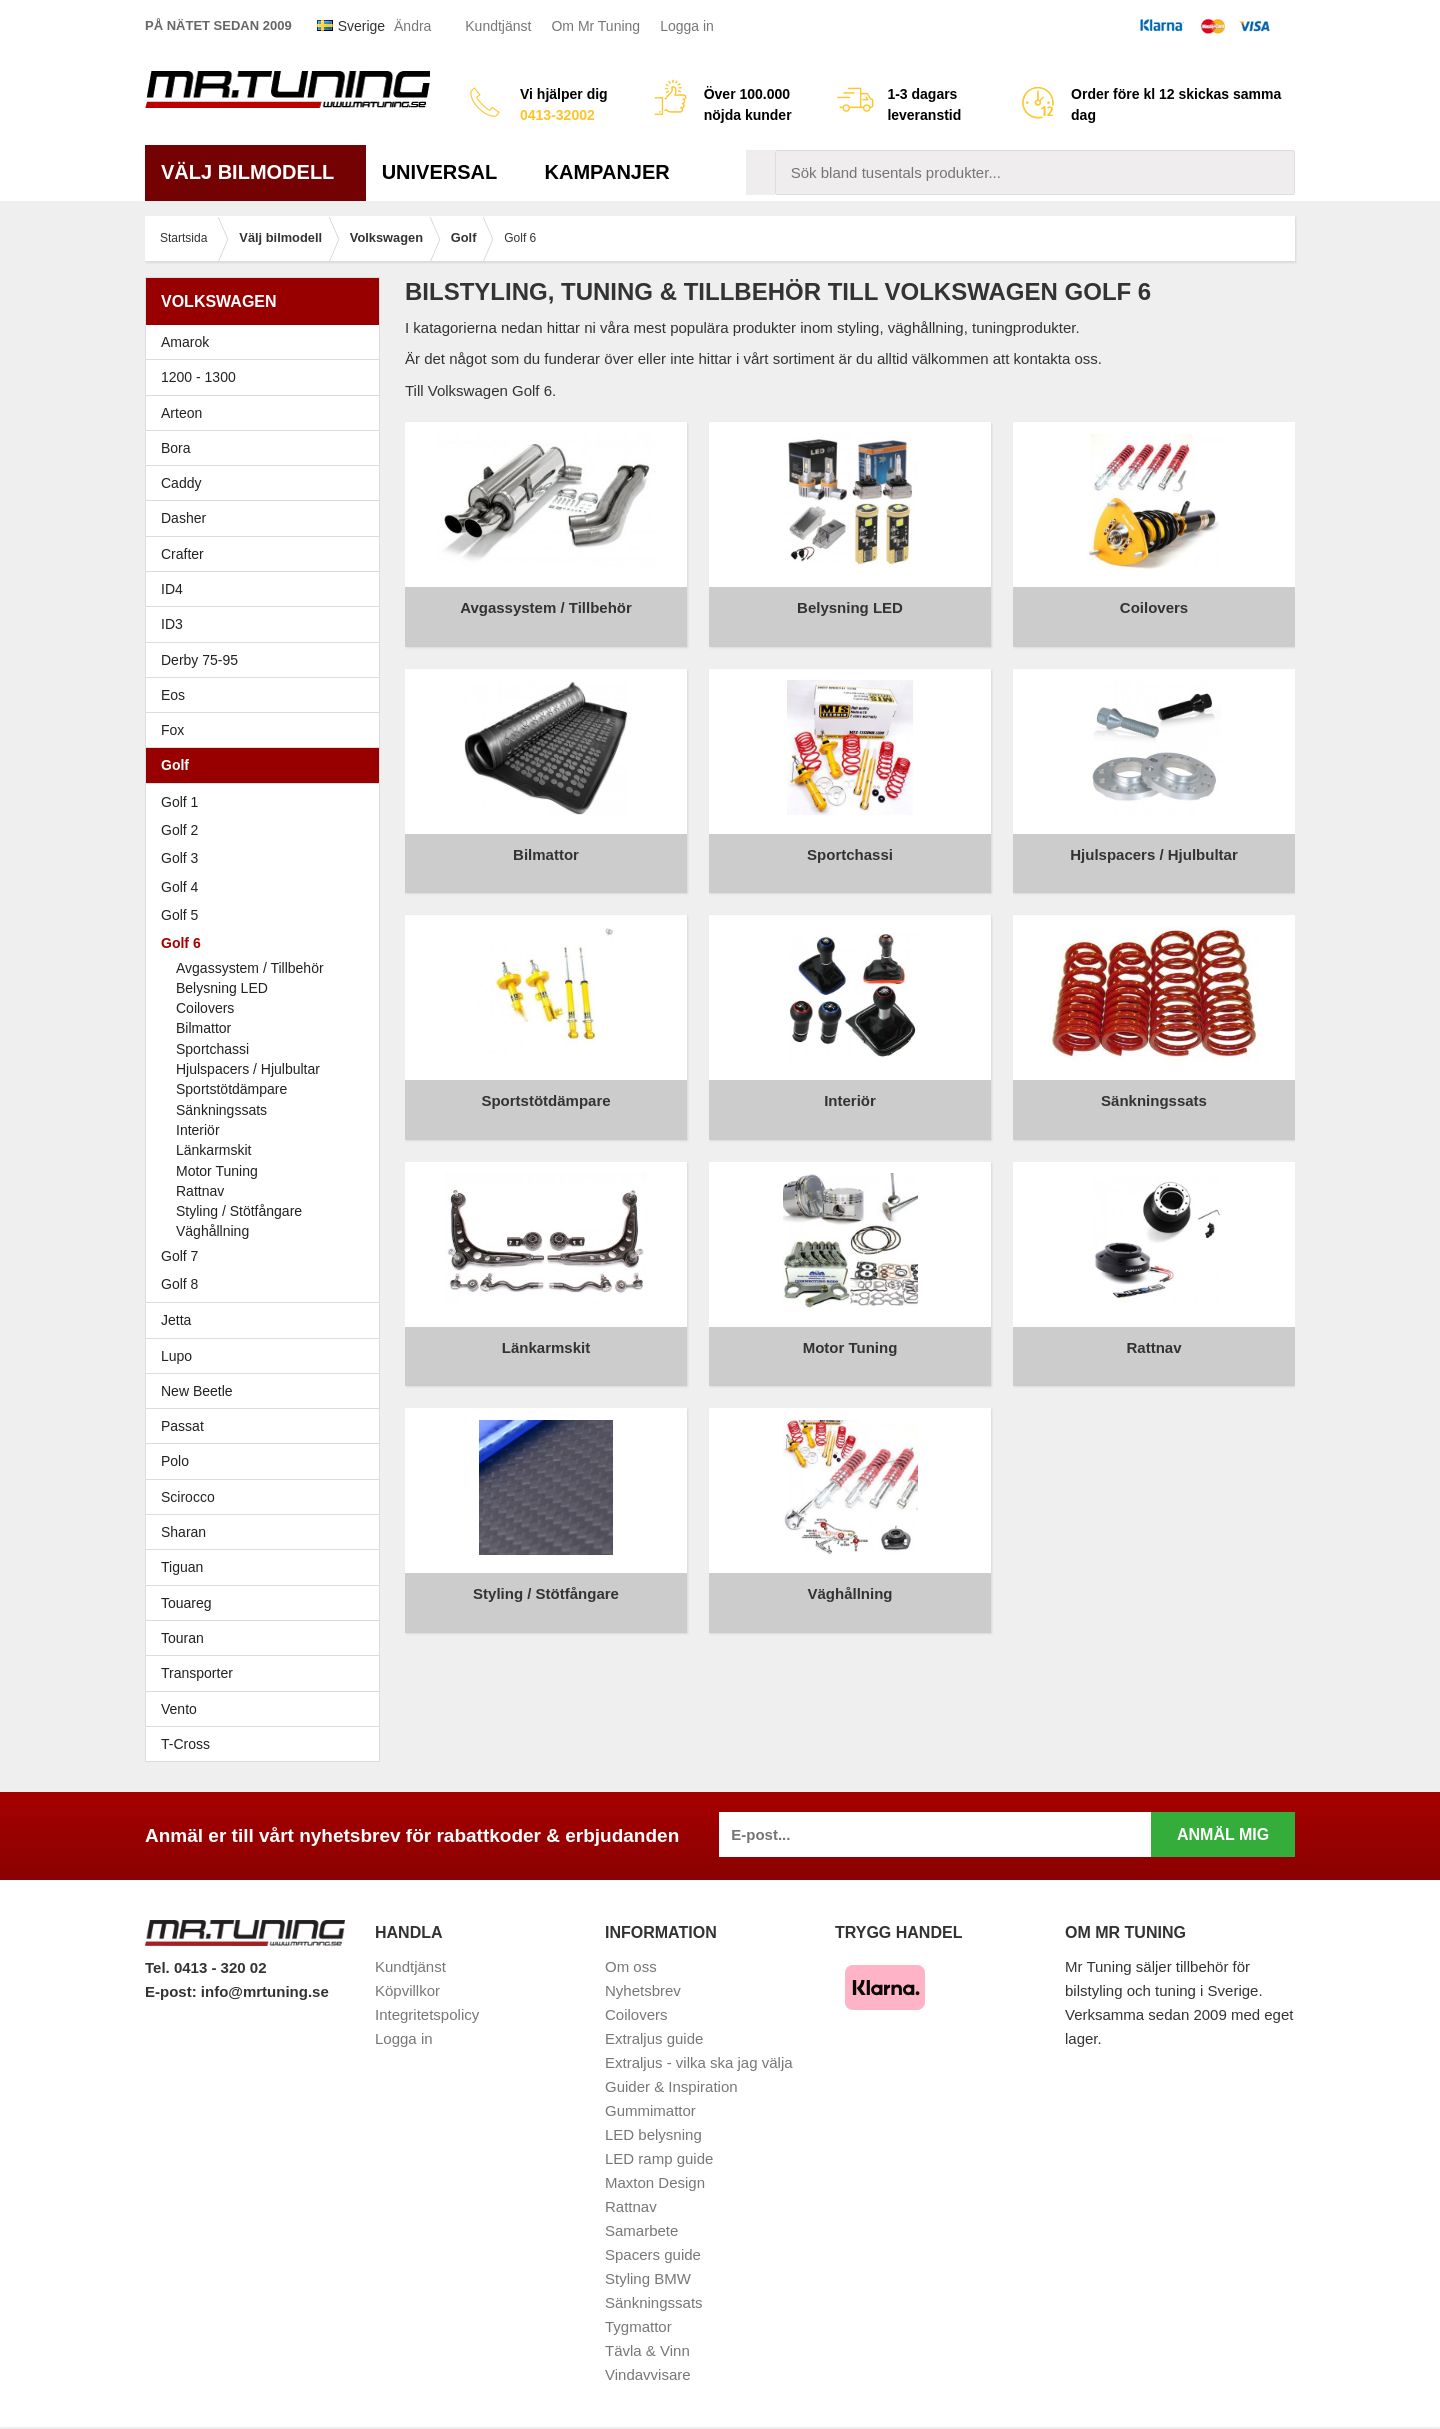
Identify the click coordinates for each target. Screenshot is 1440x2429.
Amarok (185, 342)
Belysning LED (222, 988)
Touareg (186, 1603)
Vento (267, 1709)
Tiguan (267, 1567)
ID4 (172, 589)
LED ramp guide (659, 2158)
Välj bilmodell (255, 172)
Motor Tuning (217, 1171)
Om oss (631, 1966)
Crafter (182, 554)
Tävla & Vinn (647, 2350)
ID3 (172, 624)
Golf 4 (267, 887)
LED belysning (653, 2134)
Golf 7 (267, 1256)
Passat (267, 1426)
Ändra (412, 26)
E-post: (173, 1991)
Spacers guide (653, 2254)
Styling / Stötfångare (239, 1211)
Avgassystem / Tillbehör (250, 968)
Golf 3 (267, 858)
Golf (267, 765)
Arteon (181, 413)
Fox (267, 730)
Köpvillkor (407, 1990)
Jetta (267, 1320)
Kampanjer (607, 172)
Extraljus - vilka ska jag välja (699, 2062)
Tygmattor (638, 2326)
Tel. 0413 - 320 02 (205, 1967)
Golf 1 (267, 802)
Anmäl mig (1223, 1834)
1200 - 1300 (198, 377)
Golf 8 (179, 1284)
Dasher (267, 518)
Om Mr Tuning (595, 26)
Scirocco (267, 1497)
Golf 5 (267, 915)
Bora (267, 448)
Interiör (198, 1130)
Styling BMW (648, 2278)
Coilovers (205, 1008)
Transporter (267, 1673)
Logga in (687, 26)
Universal (447, 172)
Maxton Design (655, 2182)
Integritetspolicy (427, 2014)
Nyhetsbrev (643, 1990)
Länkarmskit (213, 1150)
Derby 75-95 (267, 660)
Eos (267, 695)
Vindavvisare (648, 2374)
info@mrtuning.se (265, 1991)
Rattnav (200, 1191)
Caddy (267, 483)
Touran (267, 1638)
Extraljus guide (654, 2038)
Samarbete (641, 2230)
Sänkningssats (221, 1110)
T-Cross (185, 1744)
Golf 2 (267, 830)
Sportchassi (212, 1049)
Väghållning (212, 1231)
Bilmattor (203, 1028)
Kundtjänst (498, 26)
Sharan (267, 1532)
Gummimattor (650, 2110)
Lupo (267, 1356)
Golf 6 (267, 943)
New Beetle (267, 1391)
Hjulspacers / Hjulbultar (248, 1069)
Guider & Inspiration (671, 2086)
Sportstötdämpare (231, 1089)
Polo (267, 1461)
